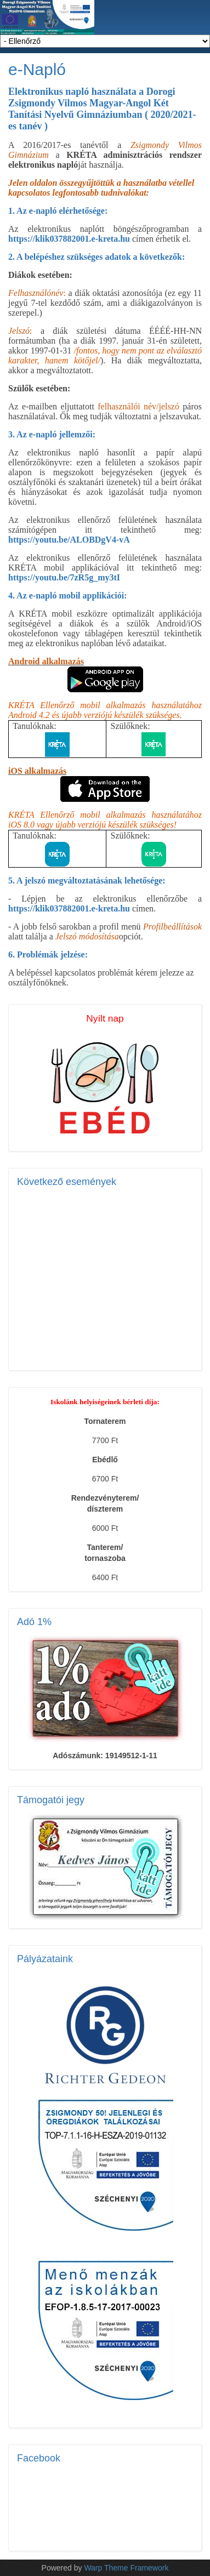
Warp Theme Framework (126, 2567)
